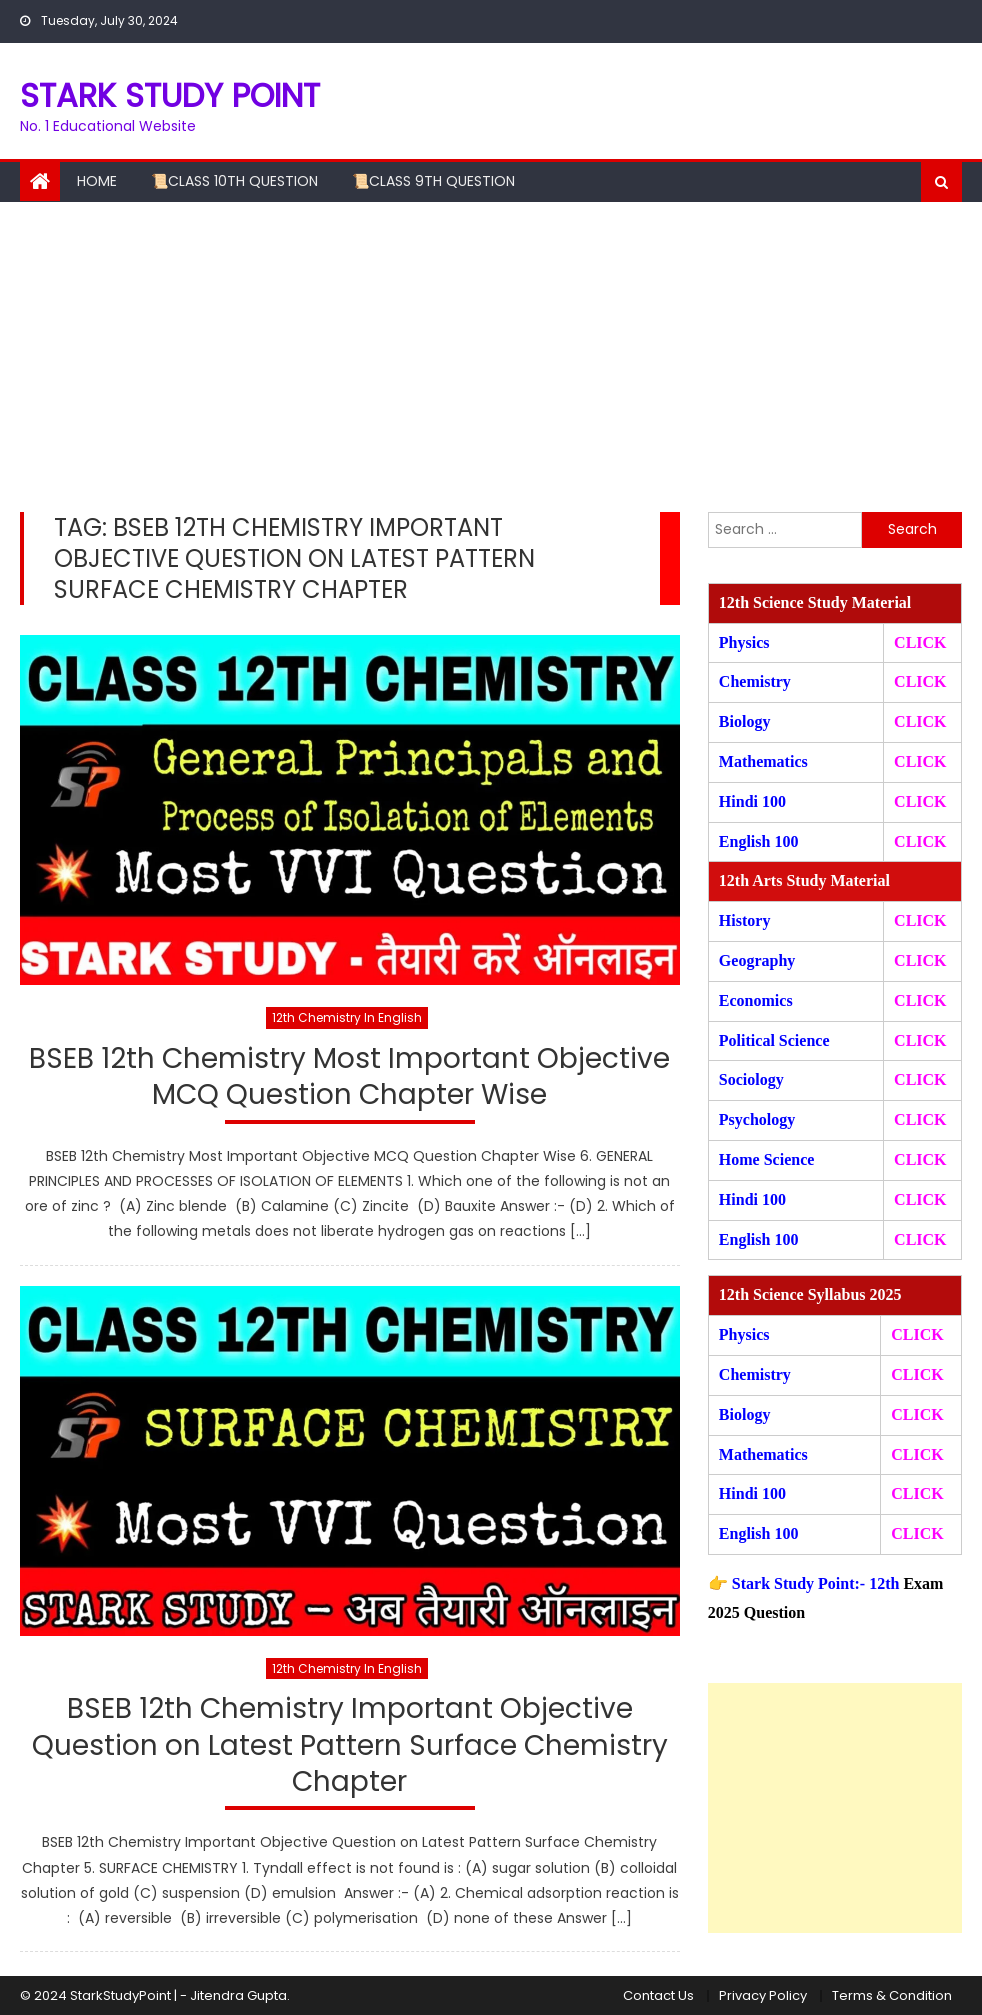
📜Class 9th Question (433, 181)
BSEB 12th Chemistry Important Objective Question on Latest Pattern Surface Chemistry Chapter (350, 1746)
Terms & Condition (892, 1995)
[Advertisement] (491, 352)
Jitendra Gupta (238, 1995)
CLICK (920, 761)
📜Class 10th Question (234, 181)
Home (97, 181)
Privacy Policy (763, 1995)
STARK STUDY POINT (170, 95)
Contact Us (658, 1995)
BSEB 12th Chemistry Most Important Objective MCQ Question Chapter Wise (349, 1077)
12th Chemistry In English (347, 1017)
